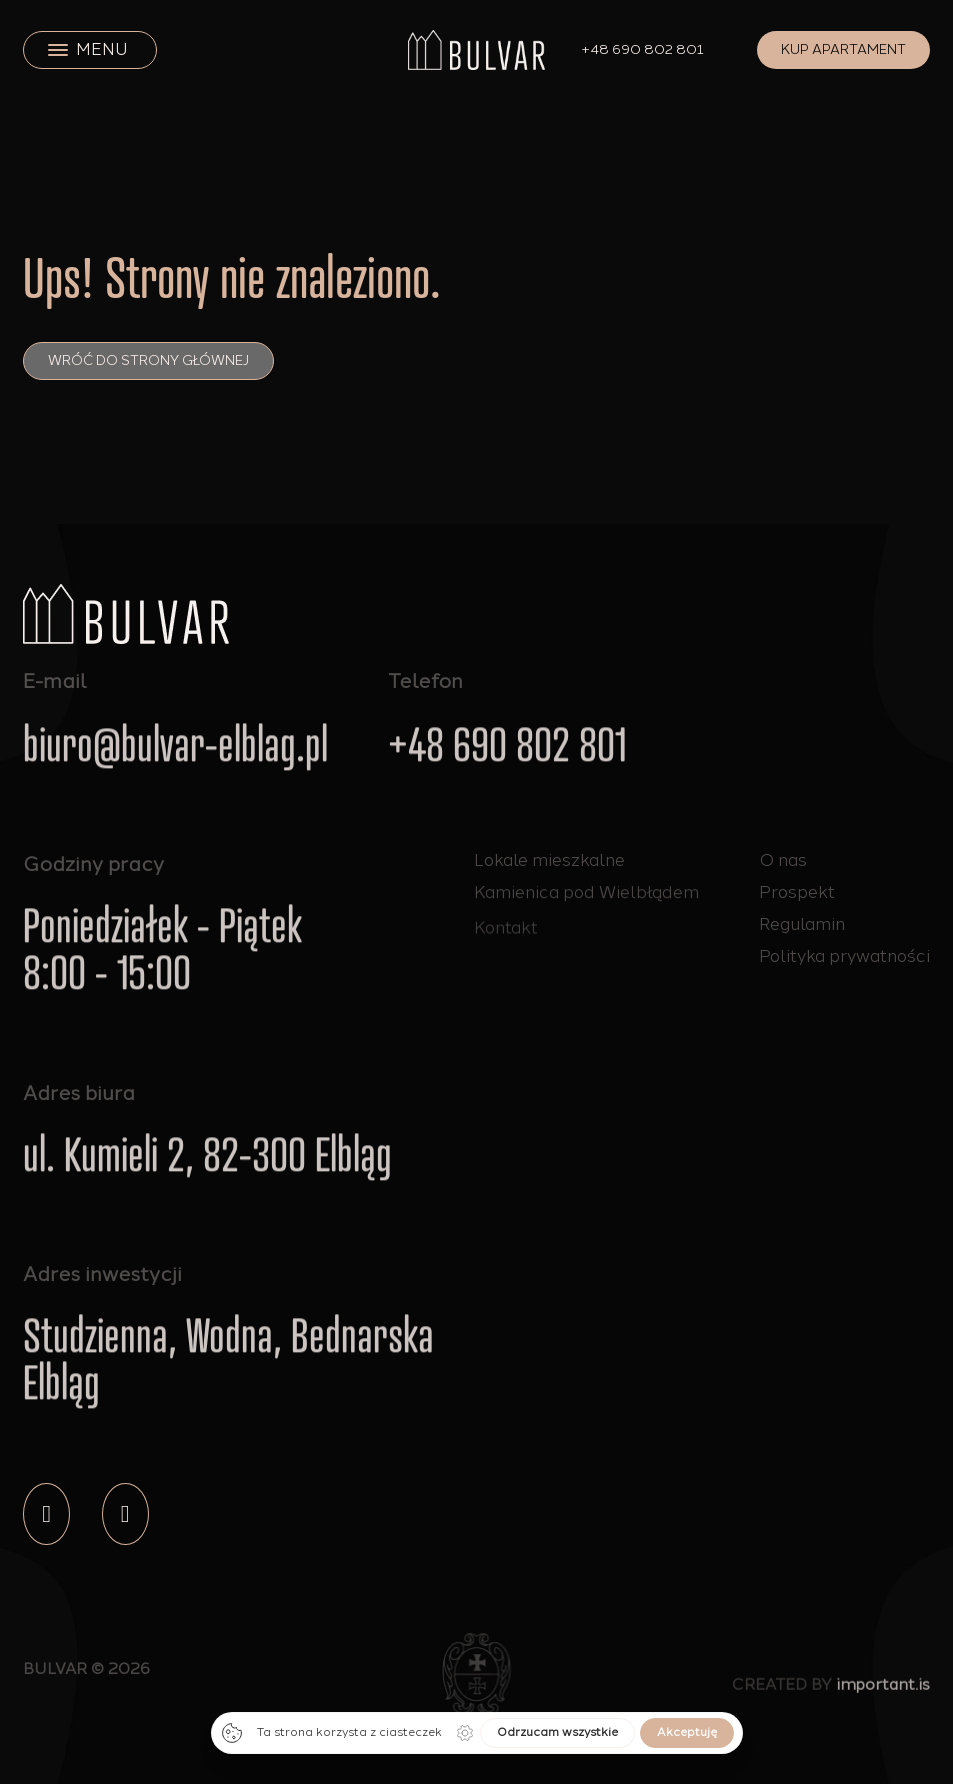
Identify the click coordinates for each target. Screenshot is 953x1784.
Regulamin (802, 924)
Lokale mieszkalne (549, 860)
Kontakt (506, 937)
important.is (883, 1690)
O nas (783, 860)
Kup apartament (843, 49)
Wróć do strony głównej (148, 360)
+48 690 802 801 (643, 49)
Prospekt (797, 892)
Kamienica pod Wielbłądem (586, 895)
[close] (58, 50)
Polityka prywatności (844, 956)
